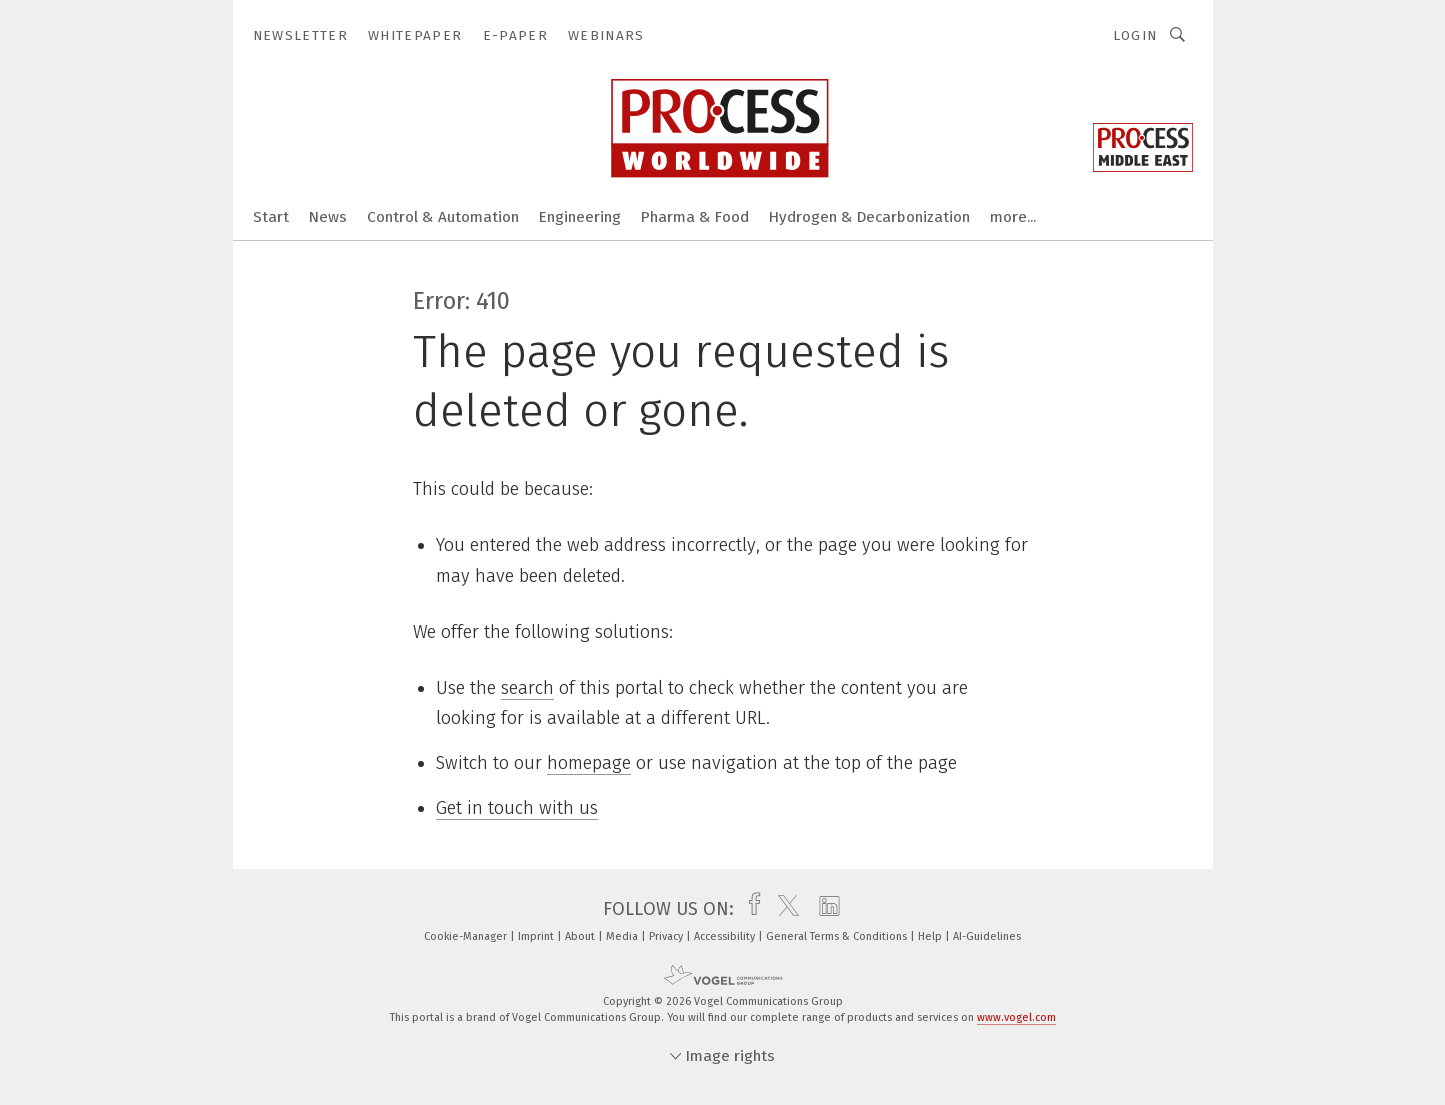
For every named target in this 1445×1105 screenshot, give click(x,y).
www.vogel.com (1016, 1017)
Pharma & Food (695, 217)
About (581, 936)
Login (1135, 35)
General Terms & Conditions (838, 936)
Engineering (580, 217)
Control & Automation (443, 217)
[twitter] (783, 909)
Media (623, 936)
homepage (589, 763)
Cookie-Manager (467, 936)
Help (931, 936)
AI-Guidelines (987, 936)
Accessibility (726, 936)
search (527, 688)
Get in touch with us (517, 808)
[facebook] (749, 909)
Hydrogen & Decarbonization (869, 217)
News (328, 217)
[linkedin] (824, 909)
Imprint (537, 936)
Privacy (667, 936)
